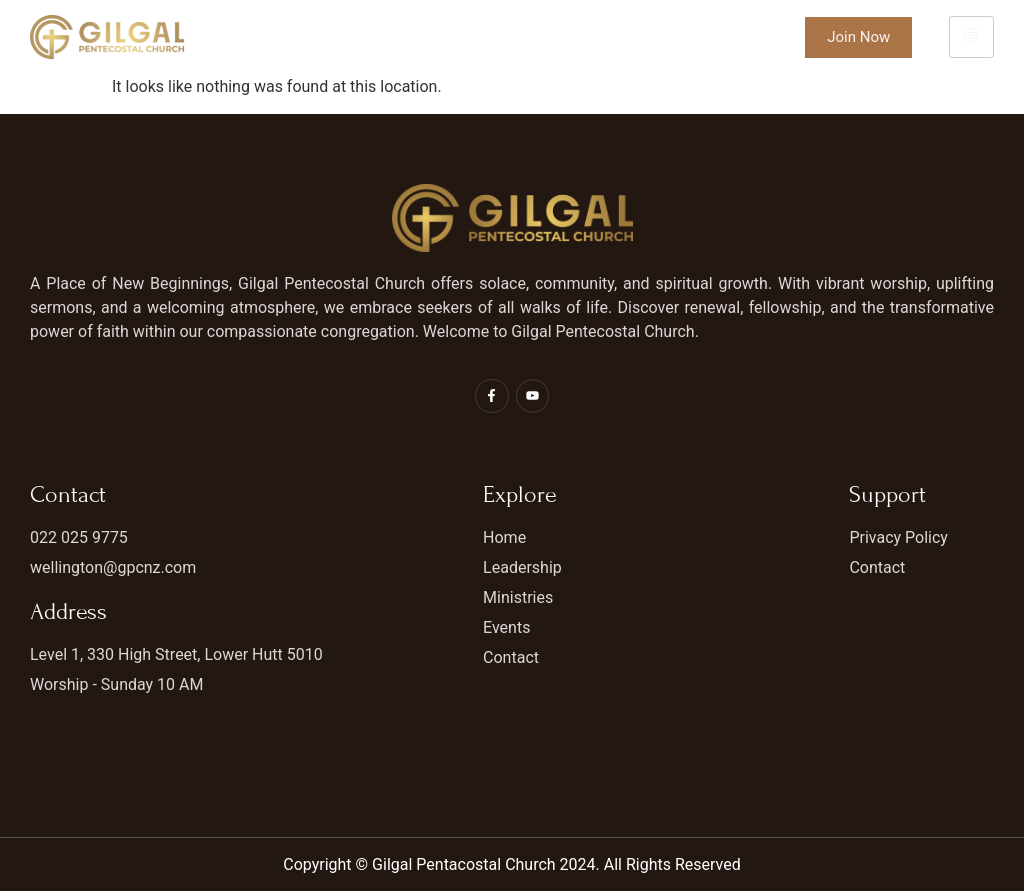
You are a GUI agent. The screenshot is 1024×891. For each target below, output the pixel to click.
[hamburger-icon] (971, 37)
